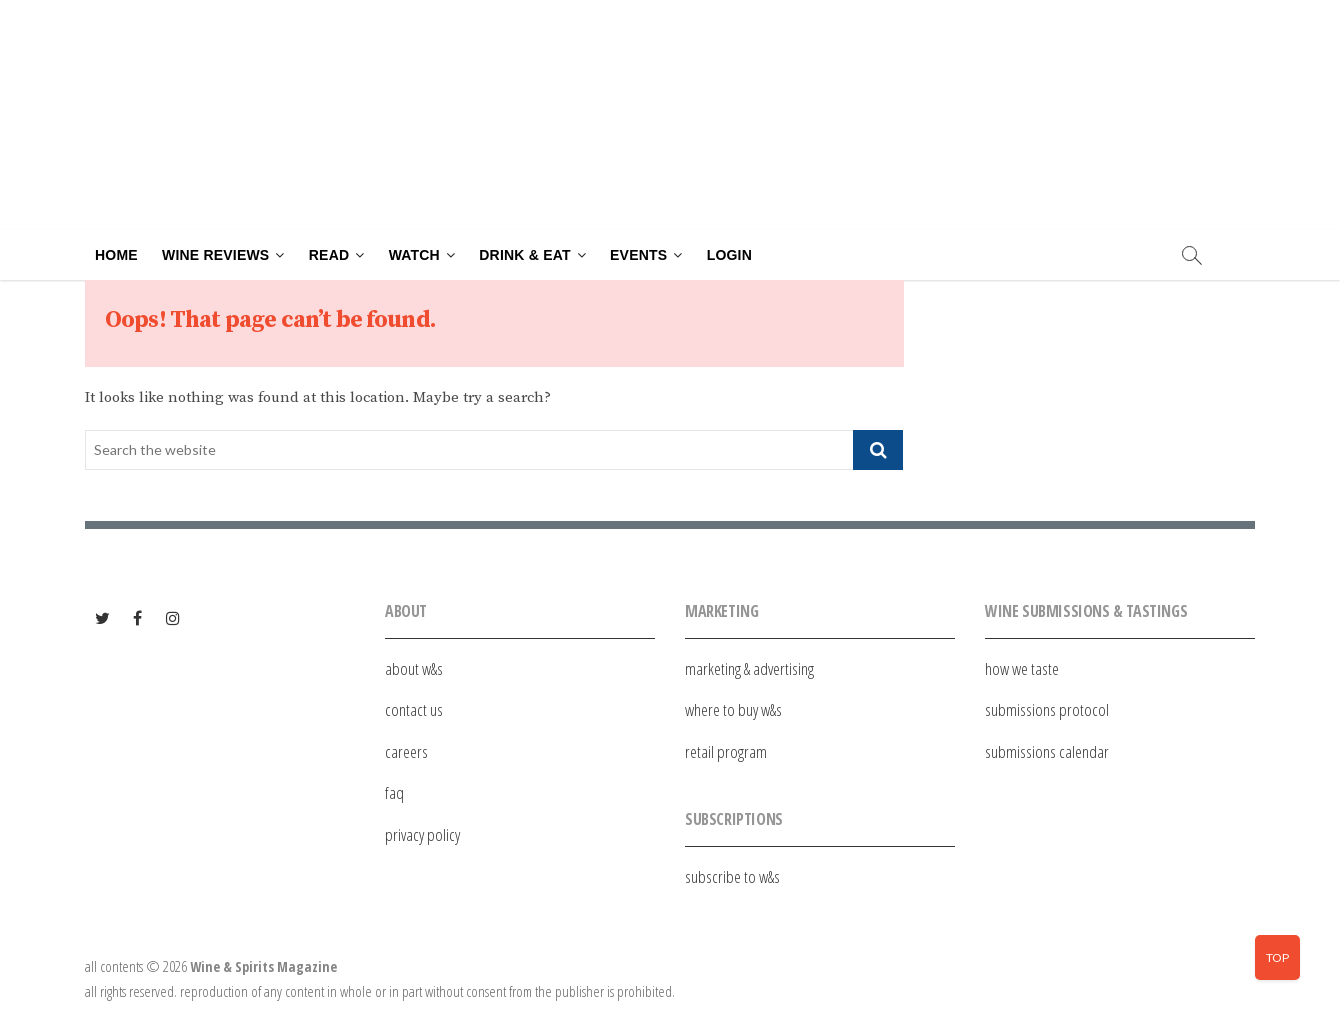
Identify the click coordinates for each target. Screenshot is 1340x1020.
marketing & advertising (749, 668)
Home (116, 255)
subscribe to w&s (732, 876)
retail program (726, 751)
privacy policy (422, 834)
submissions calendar (1047, 751)
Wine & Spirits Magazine (263, 966)
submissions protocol (1047, 709)
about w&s (414, 668)
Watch (414, 255)
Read (329, 255)
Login (729, 255)
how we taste (1022, 668)
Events (638, 255)
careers (406, 751)
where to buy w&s (733, 709)
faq (394, 792)
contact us (414, 709)
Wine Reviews (215, 255)
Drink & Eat (524, 255)
